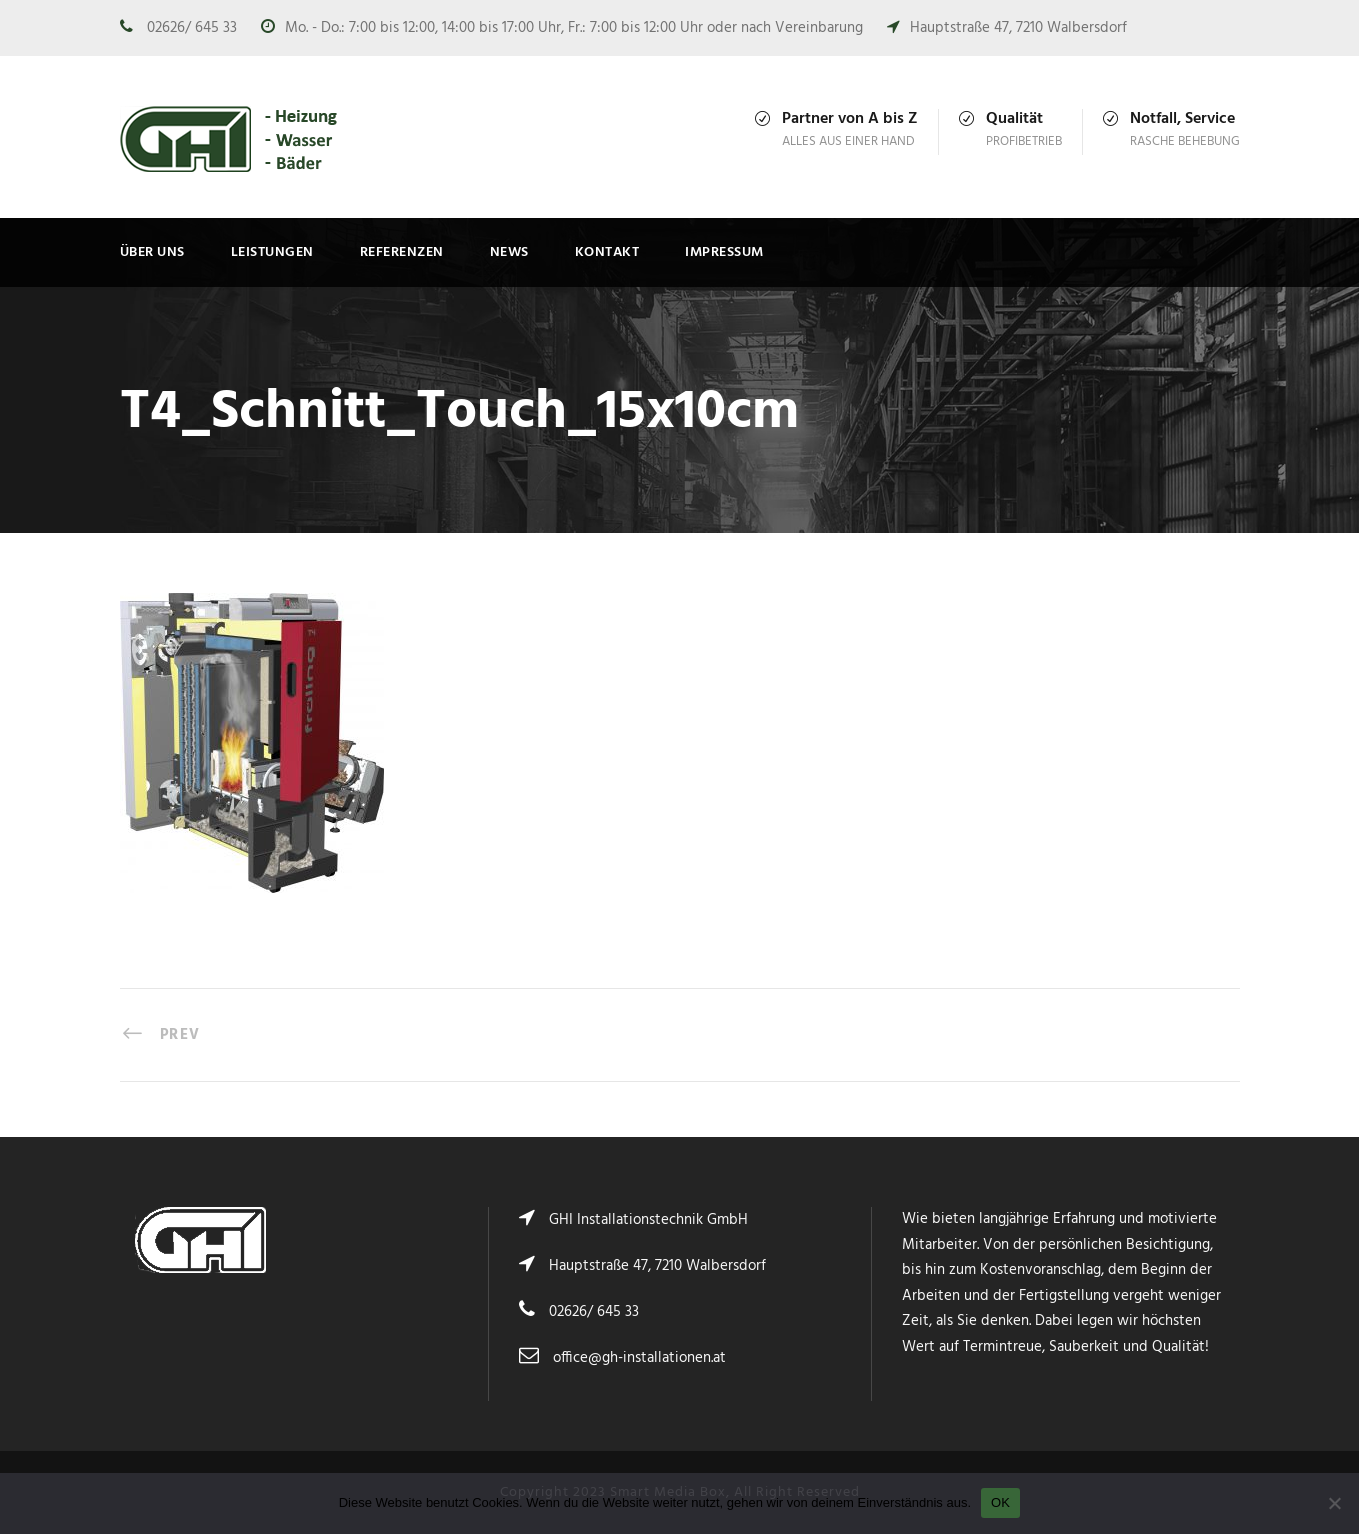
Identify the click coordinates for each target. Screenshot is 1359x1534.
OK (1000, 1502)
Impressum (724, 252)
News (509, 252)
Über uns (152, 252)
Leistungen (272, 252)
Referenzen (402, 252)
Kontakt (607, 252)
